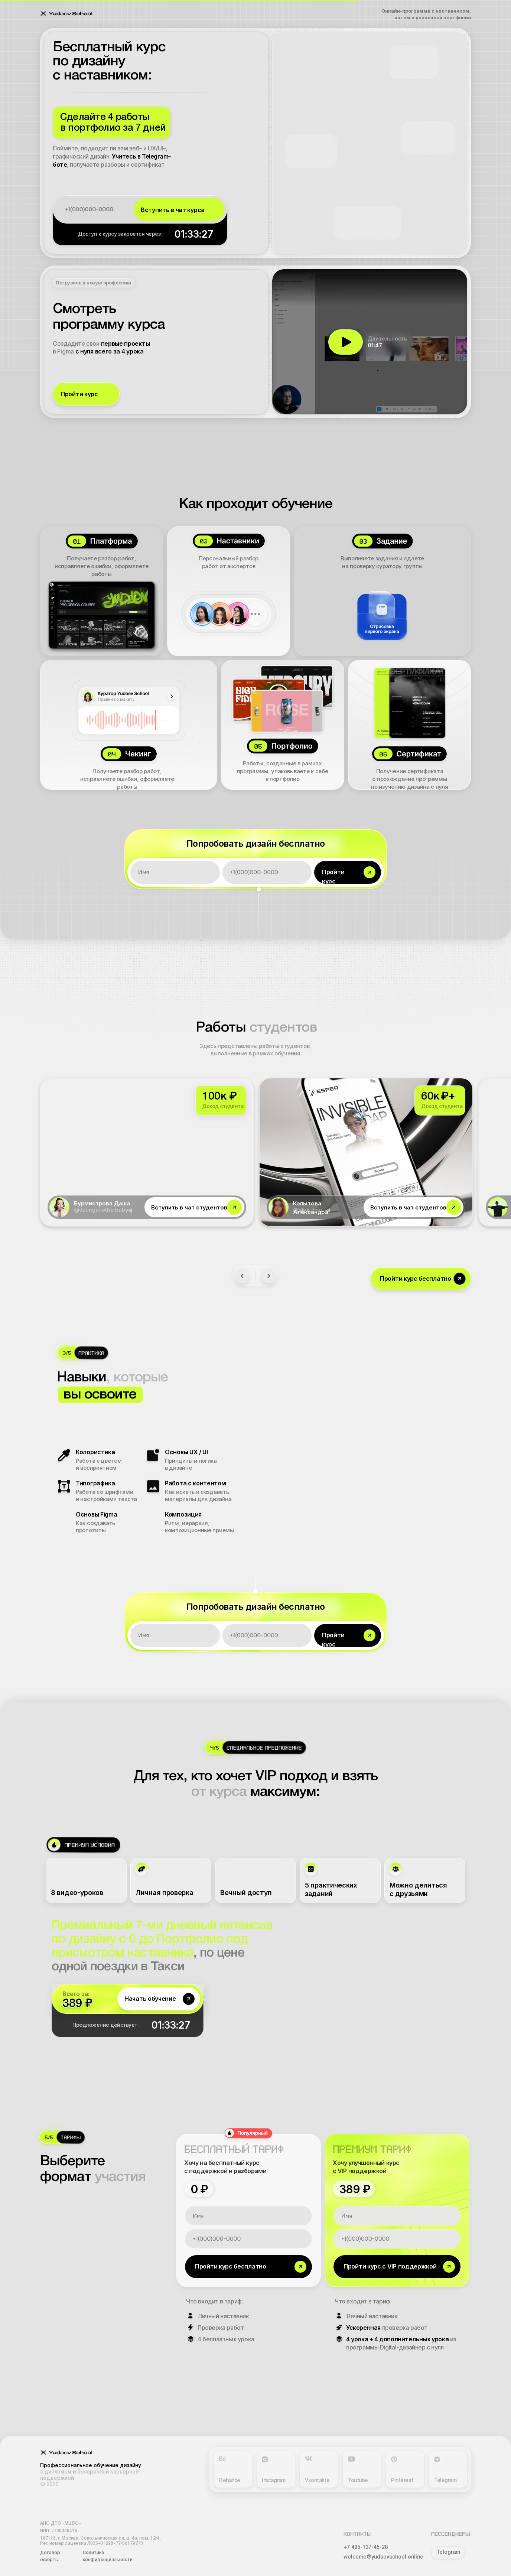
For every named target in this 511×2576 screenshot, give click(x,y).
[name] (175, 872)
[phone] (95, 209)
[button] (86, 394)
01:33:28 (194, 234)
